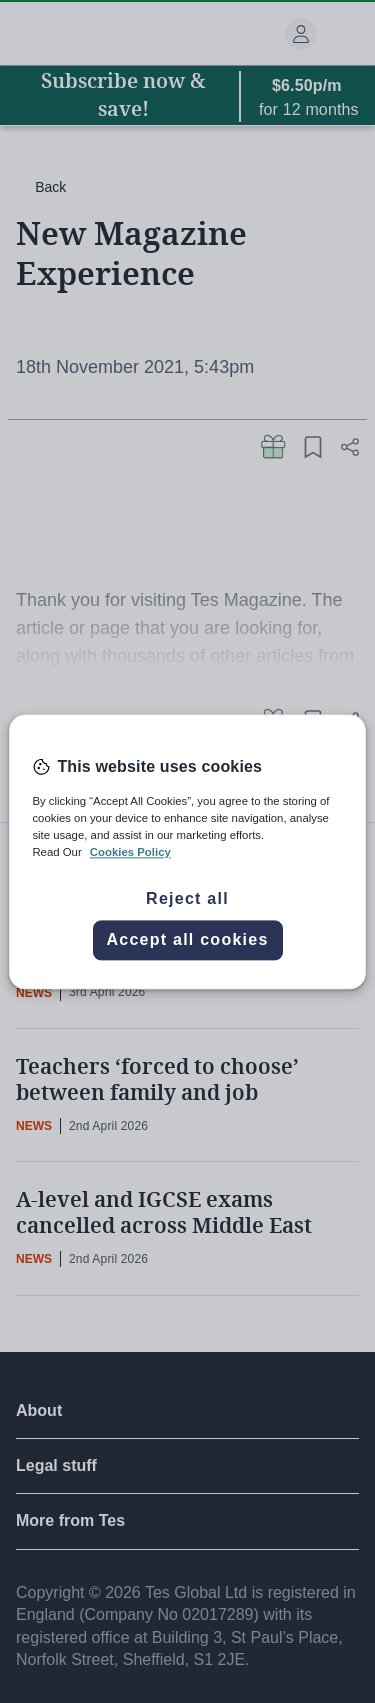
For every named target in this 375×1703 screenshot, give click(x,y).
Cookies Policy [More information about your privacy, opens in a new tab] (130, 852)
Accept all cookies (187, 939)
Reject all (187, 898)
